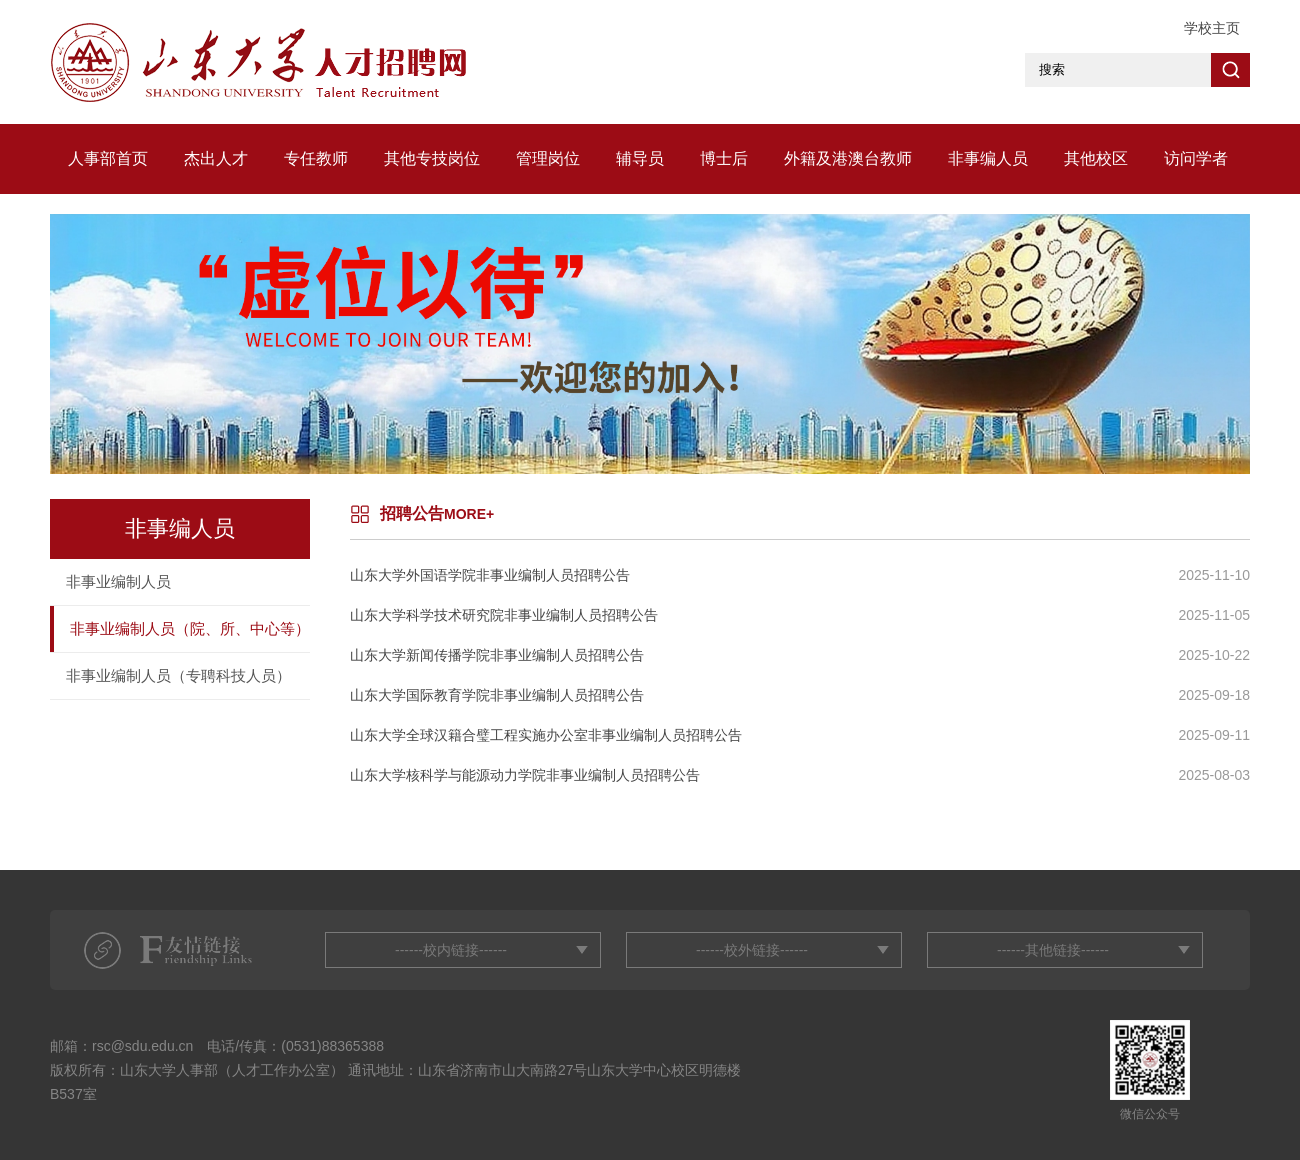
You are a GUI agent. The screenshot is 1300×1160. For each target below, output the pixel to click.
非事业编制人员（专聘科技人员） (178, 675)
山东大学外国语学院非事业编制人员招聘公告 (490, 575)
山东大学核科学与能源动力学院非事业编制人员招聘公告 (525, 775)
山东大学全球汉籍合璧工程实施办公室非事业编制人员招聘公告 (546, 735)
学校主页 (1212, 28)
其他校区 (1096, 158)
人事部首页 (108, 158)
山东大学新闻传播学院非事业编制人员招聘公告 (497, 655)
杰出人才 (216, 158)
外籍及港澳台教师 (848, 158)
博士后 (724, 158)
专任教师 (316, 158)
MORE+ (469, 514)
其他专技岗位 (432, 158)
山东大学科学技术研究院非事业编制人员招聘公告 (504, 615)
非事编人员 (988, 158)
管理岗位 (548, 158)
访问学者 (1196, 158)
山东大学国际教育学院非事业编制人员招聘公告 (497, 695)
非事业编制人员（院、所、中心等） (190, 628)
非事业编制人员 (118, 581)
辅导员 (640, 158)
